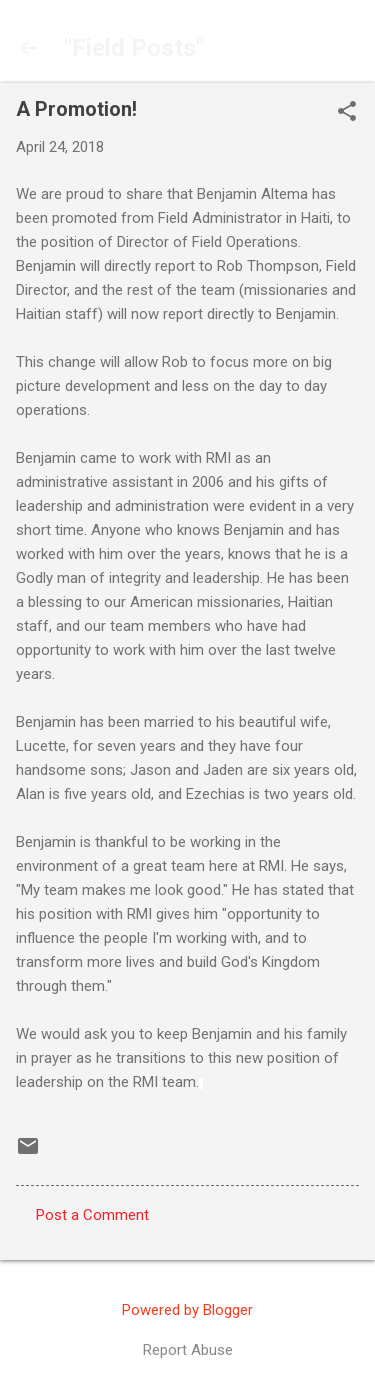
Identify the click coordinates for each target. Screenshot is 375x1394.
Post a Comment (92, 1215)
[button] (347, 113)
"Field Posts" (134, 48)
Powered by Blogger (187, 1310)
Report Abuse (188, 1350)
